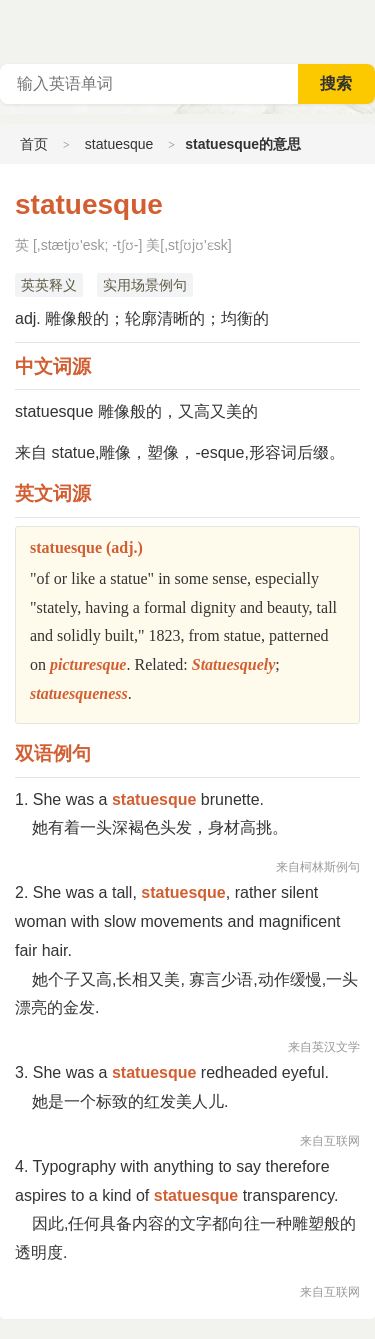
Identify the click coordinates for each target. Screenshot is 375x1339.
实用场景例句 (145, 285)
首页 (34, 144)
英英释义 (49, 285)
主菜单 (359, 30)
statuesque (119, 144)
